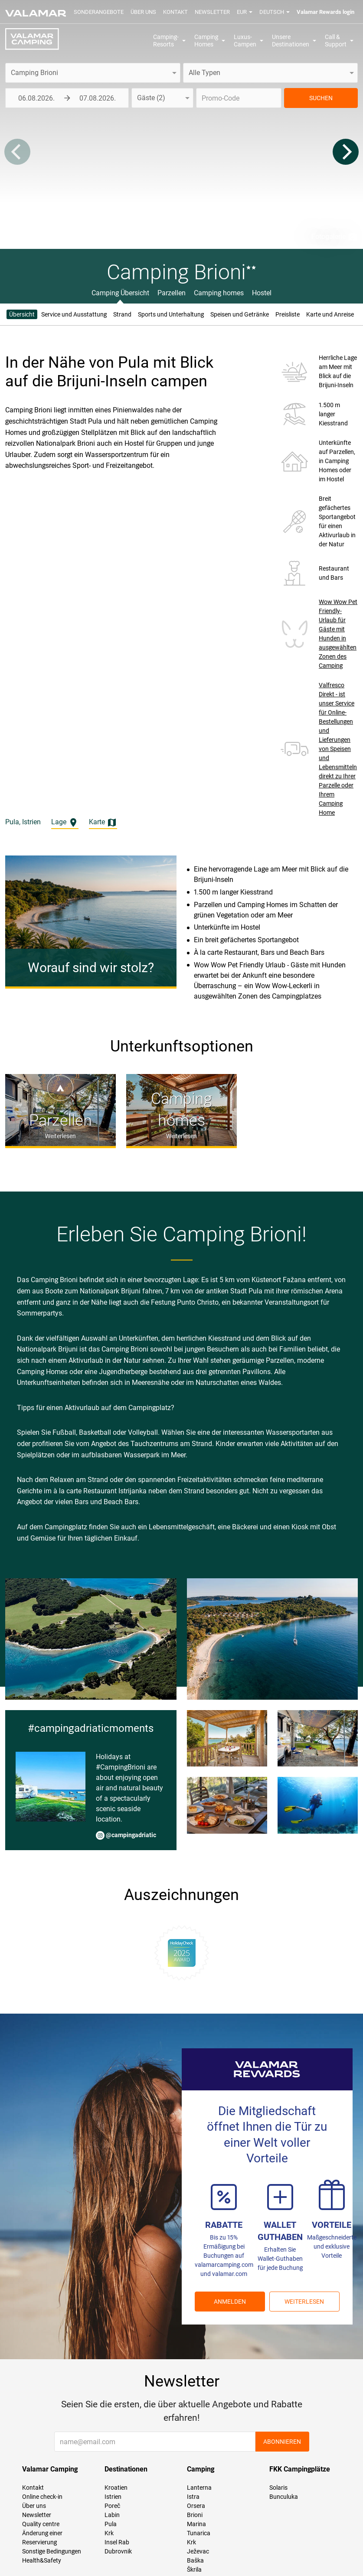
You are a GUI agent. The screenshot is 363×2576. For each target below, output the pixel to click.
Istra (193, 2496)
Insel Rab (117, 2542)
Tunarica (198, 2533)
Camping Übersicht (120, 293)
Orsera (196, 2505)
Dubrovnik (118, 2551)
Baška (195, 2560)
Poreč (112, 2505)
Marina (196, 2523)
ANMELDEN (230, 2301)
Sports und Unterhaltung (171, 314)
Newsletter (212, 12)
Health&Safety (41, 2560)
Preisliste (287, 314)
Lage (64, 822)
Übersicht (22, 314)
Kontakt (175, 12)
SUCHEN (321, 98)
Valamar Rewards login (325, 12)
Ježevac (198, 2551)
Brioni (195, 2514)
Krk (109, 2533)
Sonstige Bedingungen (51, 2551)
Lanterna (199, 2487)
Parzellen (171, 293)
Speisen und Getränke (239, 314)
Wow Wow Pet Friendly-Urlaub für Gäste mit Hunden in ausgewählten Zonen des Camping (338, 633)
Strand (122, 314)
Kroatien (116, 2487)
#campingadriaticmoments (91, 1728)
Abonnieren (282, 2441)
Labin (112, 2514)
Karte (103, 822)
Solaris (278, 2487)
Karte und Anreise (330, 314)
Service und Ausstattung (74, 314)
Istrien (113, 2496)
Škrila (194, 2569)
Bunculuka (283, 2496)
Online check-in (42, 2496)
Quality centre (40, 2523)
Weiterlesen (304, 2301)
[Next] (346, 152)
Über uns (143, 12)
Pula (111, 2523)
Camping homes (219, 293)
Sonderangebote (99, 12)
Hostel (261, 293)
